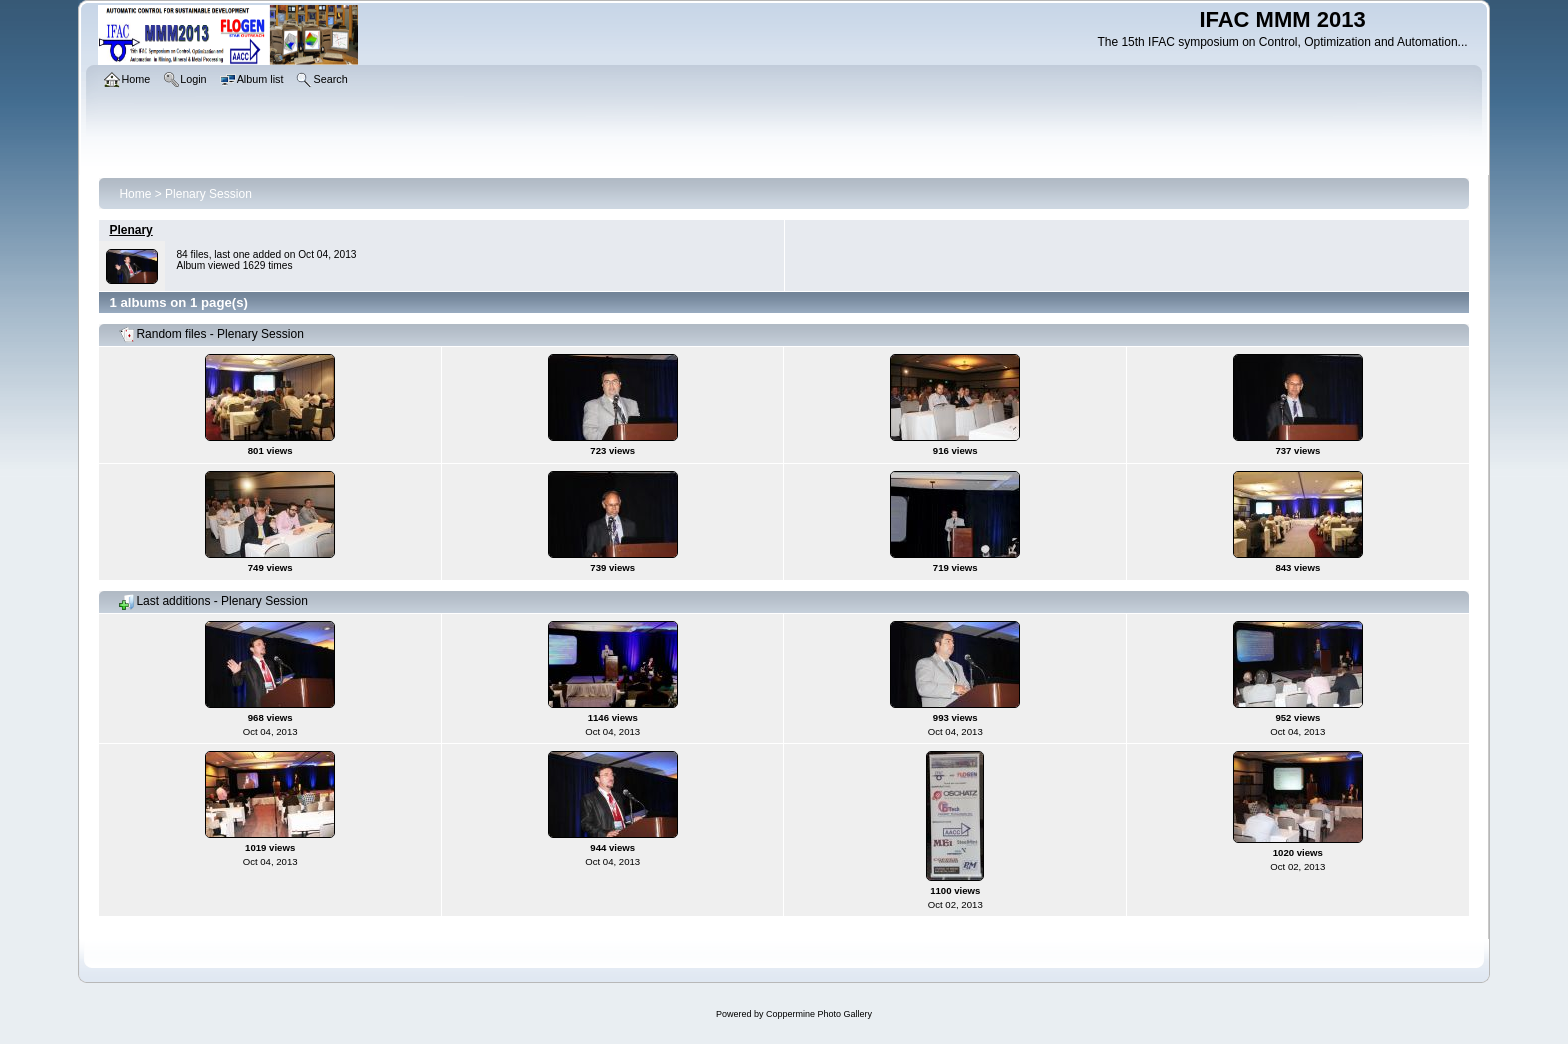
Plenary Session (208, 194)
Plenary (130, 230)
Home (135, 194)
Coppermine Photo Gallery (819, 1014)
